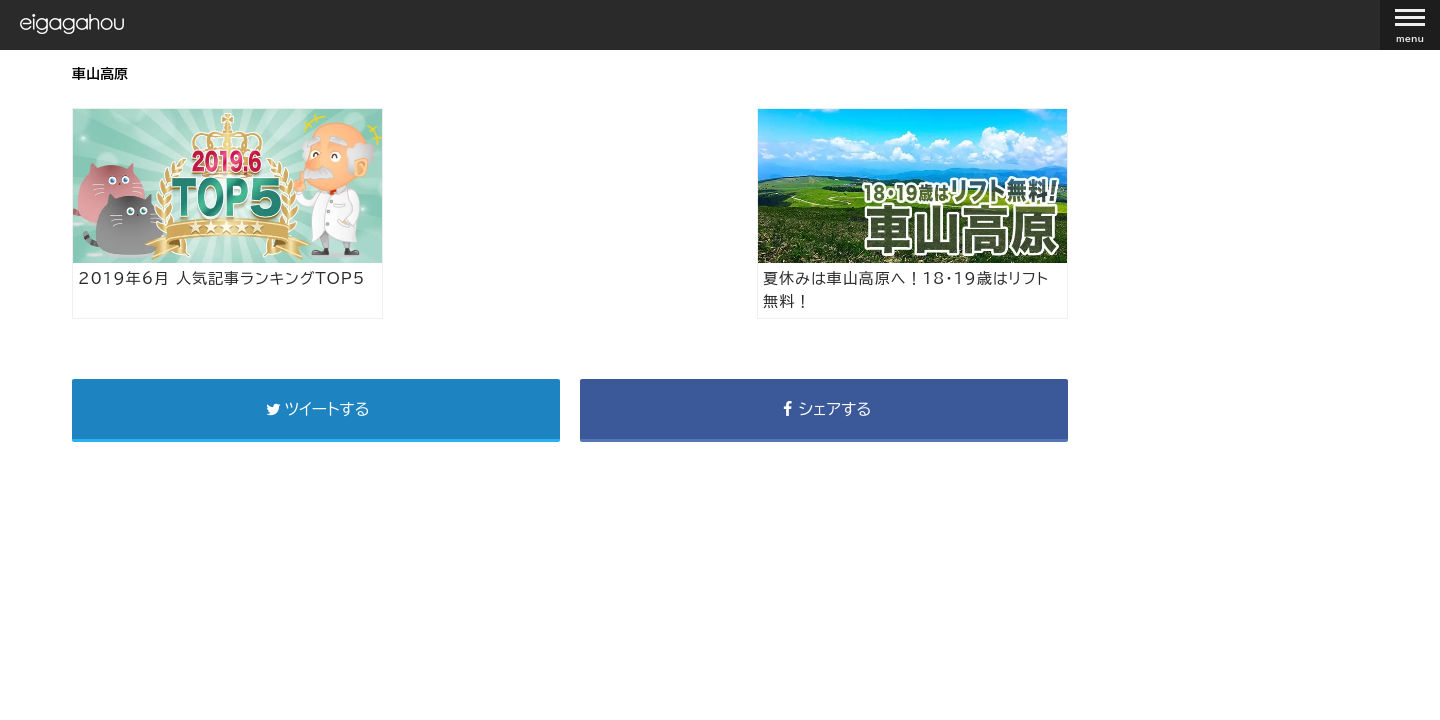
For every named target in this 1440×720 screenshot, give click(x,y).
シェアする (823, 409)
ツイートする (316, 409)
